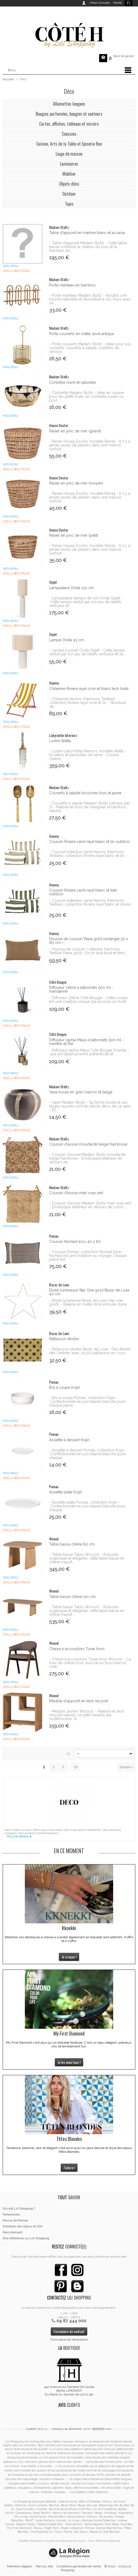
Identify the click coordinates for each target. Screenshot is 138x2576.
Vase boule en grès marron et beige (80, 1092)
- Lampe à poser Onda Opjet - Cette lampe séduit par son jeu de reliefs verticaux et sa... (87, 652)
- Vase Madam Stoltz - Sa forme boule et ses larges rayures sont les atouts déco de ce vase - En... (90, 1106)
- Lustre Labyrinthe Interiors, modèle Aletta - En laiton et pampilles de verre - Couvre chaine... (87, 755)
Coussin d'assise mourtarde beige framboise (88, 1144)
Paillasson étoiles (64, 1339)
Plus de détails (18, 1836)
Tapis (69, 204)
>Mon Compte (99, 3)
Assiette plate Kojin (65, 1492)
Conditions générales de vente (78, 2566)
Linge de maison (69, 154)
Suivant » (126, 1767)
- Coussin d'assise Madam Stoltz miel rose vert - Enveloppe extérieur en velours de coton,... (90, 1205)
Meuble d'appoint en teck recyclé (78, 1701)
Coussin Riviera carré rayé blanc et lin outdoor (89, 841)
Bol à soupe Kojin (64, 1387)
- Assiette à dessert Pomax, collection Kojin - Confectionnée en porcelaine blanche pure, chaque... (88, 1454)
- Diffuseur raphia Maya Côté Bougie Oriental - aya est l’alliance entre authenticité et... (89, 1052)
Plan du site (44, 2566)
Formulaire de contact (69, 2331)
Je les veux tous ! (69, 2062)
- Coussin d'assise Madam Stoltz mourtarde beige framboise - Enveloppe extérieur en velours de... (87, 1158)
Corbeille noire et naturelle (72, 382)
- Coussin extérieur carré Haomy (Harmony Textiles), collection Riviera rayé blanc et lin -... (89, 854)
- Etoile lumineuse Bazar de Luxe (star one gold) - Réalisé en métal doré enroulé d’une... (89, 1302)
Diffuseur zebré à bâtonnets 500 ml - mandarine (81, 989)
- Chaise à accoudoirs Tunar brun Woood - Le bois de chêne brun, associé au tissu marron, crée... (90, 1663)
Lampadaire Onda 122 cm (71, 588)
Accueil (8, 79)
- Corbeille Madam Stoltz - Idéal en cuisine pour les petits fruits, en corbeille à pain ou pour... (86, 396)
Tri (68, 1754)
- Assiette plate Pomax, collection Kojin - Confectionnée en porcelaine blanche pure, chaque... (87, 1506)
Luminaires (69, 164)
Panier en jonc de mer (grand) (75, 431)
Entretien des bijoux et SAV (23, 2226)
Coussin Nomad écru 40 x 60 (75, 1241)
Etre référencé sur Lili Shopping (26, 2238)
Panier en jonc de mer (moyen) (76, 483)
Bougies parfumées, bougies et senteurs (69, 114)
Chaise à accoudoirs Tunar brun (77, 1649)
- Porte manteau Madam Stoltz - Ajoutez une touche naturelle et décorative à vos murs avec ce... (90, 299)
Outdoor (69, 194)
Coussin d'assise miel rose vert (76, 1193)
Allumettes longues (69, 104)
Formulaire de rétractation (69, 2339)
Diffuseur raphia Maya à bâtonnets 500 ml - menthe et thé (86, 1042)
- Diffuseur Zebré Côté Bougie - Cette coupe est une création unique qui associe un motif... (89, 1000)
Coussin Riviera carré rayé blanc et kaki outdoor (83, 892)
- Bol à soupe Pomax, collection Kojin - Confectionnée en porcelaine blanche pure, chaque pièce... (87, 1401)
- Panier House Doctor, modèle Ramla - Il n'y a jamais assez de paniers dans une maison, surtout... (89, 445)
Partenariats (11, 2214)
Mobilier (69, 174)
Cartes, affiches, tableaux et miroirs (69, 124)
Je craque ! (69, 1957)
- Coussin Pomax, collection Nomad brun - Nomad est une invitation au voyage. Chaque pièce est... (88, 1256)
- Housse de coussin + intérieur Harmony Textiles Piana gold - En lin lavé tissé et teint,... (88, 951)
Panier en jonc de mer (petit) (73, 535)
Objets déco (69, 184)
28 (75, 1767)
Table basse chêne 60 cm (72, 1544)
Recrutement (12, 2232)
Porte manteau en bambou (72, 285)
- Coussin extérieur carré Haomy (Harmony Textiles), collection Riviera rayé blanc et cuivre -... (89, 904)
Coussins (69, 134)
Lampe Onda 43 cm (66, 640)
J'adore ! (69, 2167)
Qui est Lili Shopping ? (19, 2208)
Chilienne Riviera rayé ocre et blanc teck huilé (89, 688)
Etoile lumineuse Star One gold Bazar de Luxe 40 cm (89, 1292)
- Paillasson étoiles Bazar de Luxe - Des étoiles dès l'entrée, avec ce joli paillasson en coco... (90, 1351)
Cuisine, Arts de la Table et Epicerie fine (69, 144)
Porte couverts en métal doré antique (81, 334)
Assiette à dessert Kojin (69, 1440)
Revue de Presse (15, 2220)
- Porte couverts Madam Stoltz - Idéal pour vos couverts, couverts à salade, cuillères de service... (90, 348)
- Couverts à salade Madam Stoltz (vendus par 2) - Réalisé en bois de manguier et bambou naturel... (89, 807)
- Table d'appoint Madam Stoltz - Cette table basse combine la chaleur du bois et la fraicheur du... (88, 247)
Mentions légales (19, 2566)
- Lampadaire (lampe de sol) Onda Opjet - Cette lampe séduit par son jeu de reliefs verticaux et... (86, 602)
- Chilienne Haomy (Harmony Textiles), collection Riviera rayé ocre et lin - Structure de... (87, 703)
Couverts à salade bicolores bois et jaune (85, 793)
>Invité (116, 2)
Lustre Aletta (60, 741)
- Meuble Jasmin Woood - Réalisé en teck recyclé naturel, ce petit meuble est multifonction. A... (86, 1715)
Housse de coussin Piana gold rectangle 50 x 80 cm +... (88, 941)
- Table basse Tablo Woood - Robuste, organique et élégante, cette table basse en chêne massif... (86, 1558)
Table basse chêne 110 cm (72, 1596)
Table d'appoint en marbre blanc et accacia (87, 233)
